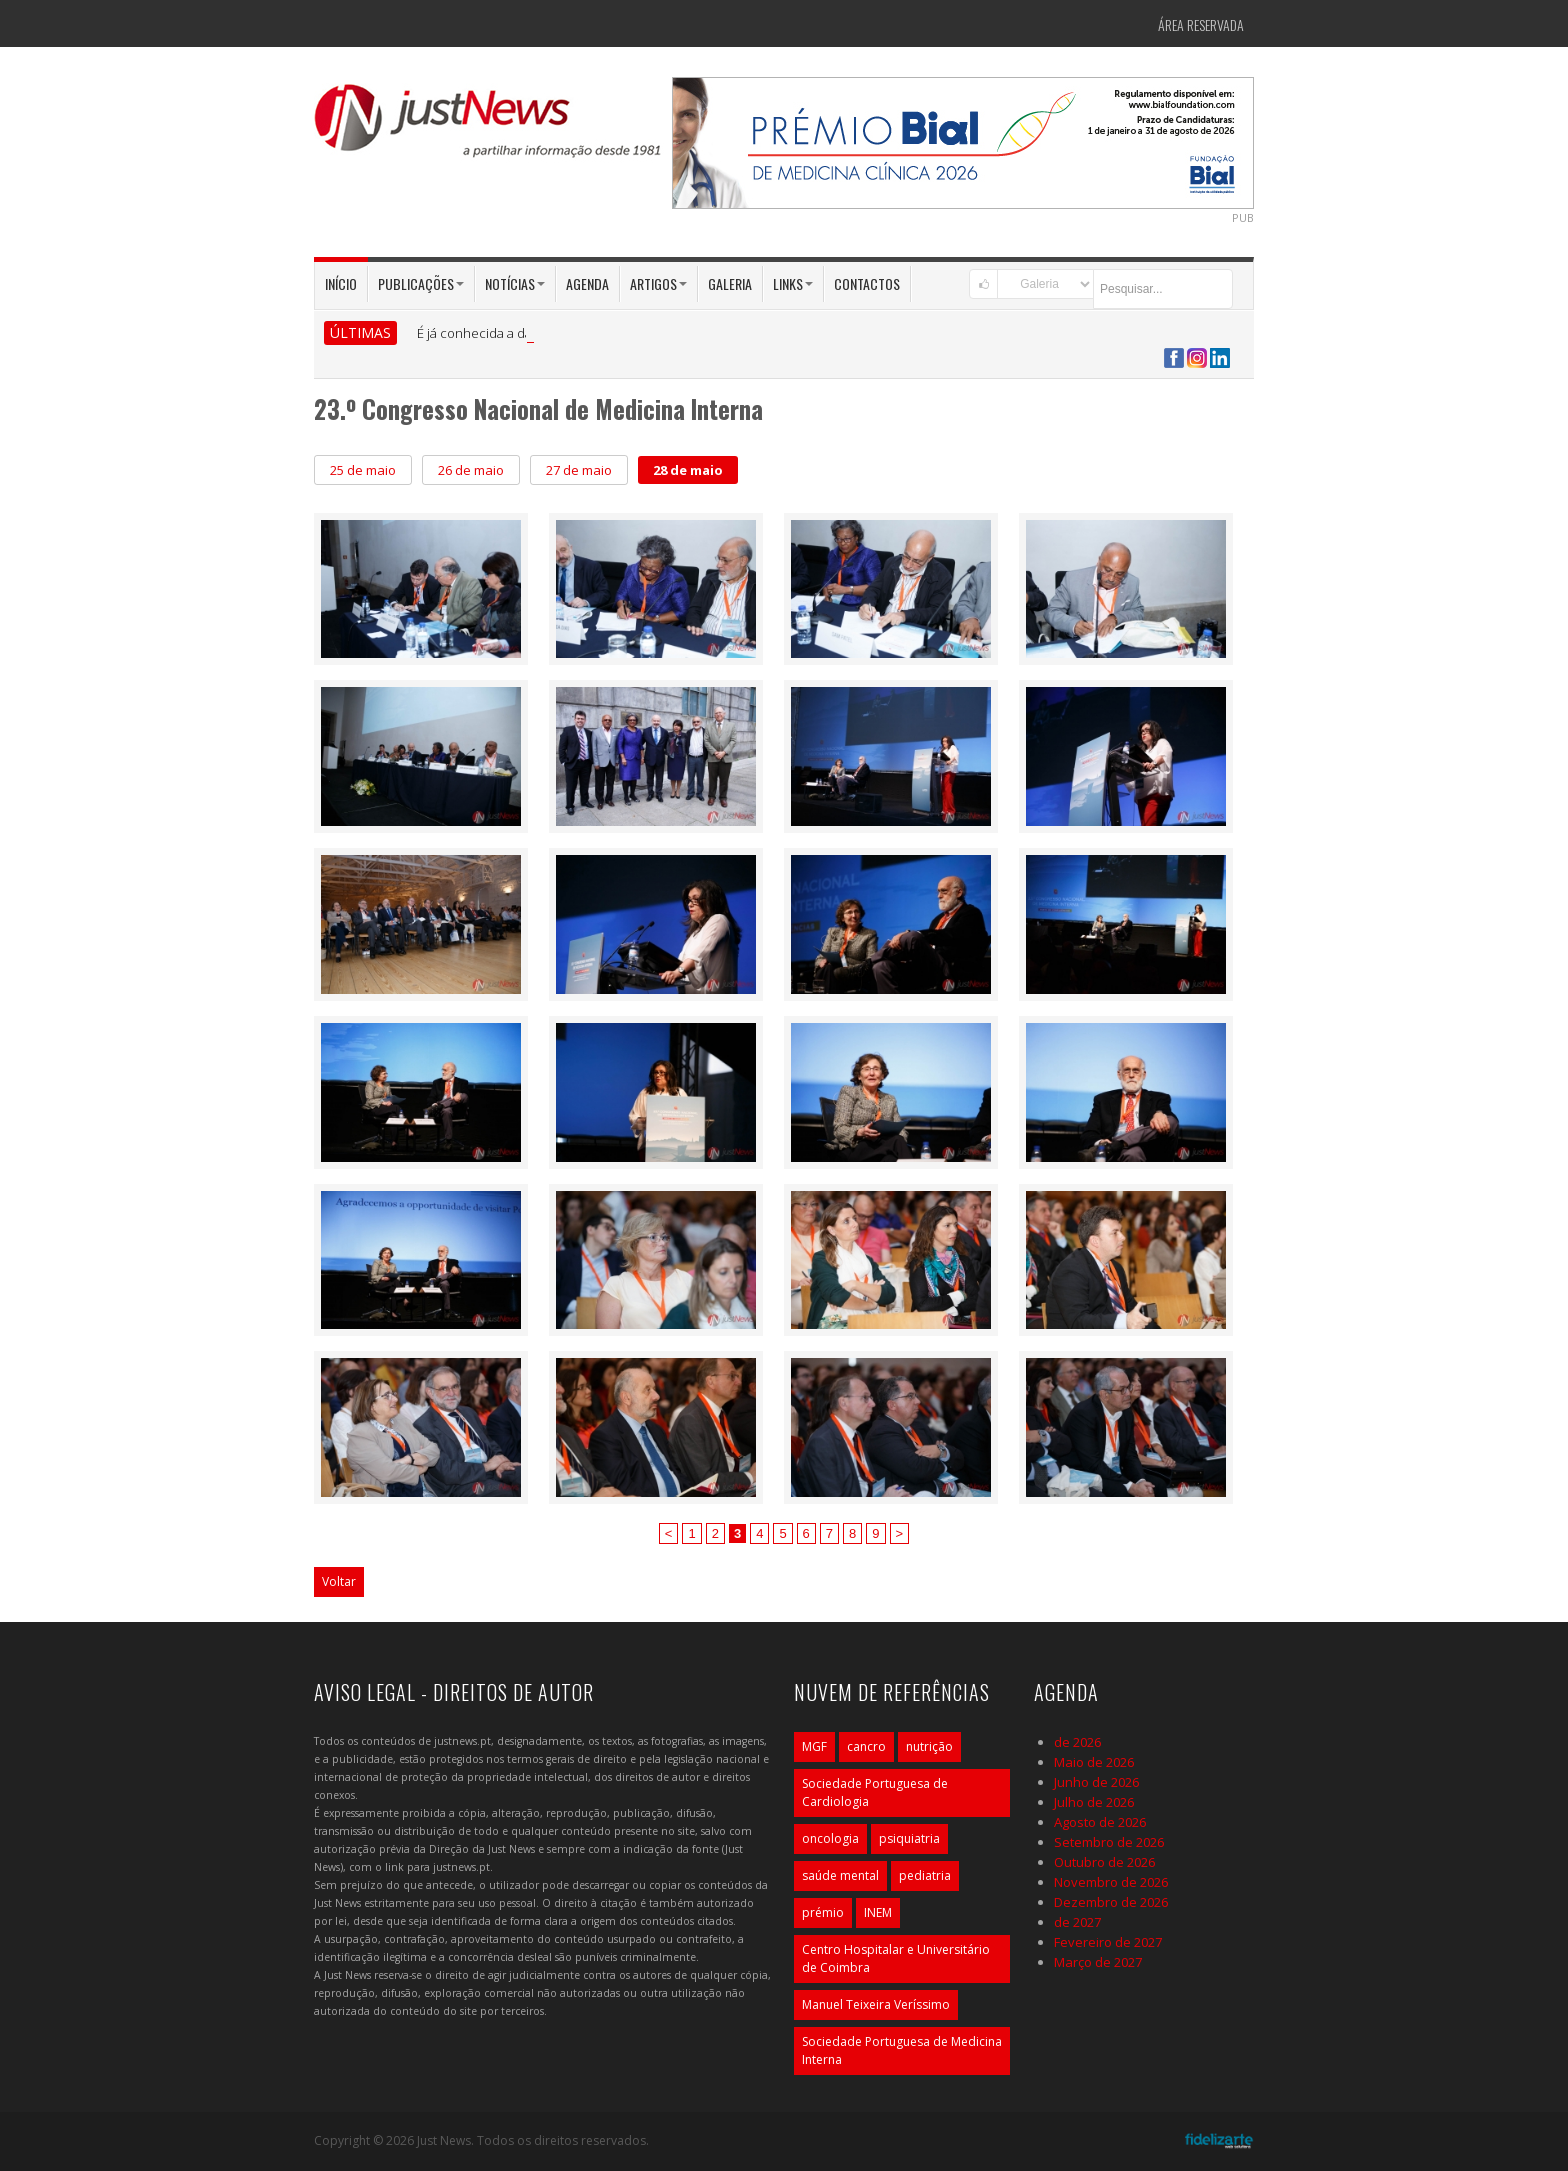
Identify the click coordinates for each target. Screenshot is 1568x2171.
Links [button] (793, 283)
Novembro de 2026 (1111, 1882)
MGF (814, 1746)
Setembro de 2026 (1109, 1842)
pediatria (925, 1875)
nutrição (929, 1746)
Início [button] (341, 283)
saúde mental (840, 1875)
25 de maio (363, 470)
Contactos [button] (867, 283)
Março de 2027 (1098, 1962)
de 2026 (1077, 1742)
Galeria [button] (730, 283)
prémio (823, 1912)
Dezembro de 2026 (1111, 1902)
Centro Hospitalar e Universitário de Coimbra (896, 1958)
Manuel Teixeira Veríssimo (876, 2004)
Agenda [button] (587, 283)
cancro (866, 1746)
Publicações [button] (421, 283)
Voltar (339, 1581)
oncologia (830, 1838)
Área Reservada (1201, 24)
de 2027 (1077, 1922)
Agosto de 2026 (1100, 1822)
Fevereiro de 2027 (1108, 1942)
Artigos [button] (658, 283)
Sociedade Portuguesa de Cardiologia (875, 1792)
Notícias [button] (515, 283)
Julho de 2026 (1094, 1802)
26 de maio (471, 470)
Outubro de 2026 (1104, 1862)
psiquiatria (909, 1838)
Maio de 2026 (1094, 1762)
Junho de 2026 (1096, 1782)
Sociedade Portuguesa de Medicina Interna (902, 2050)
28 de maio (688, 470)
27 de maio (579, 470)
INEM (878, 1912)
